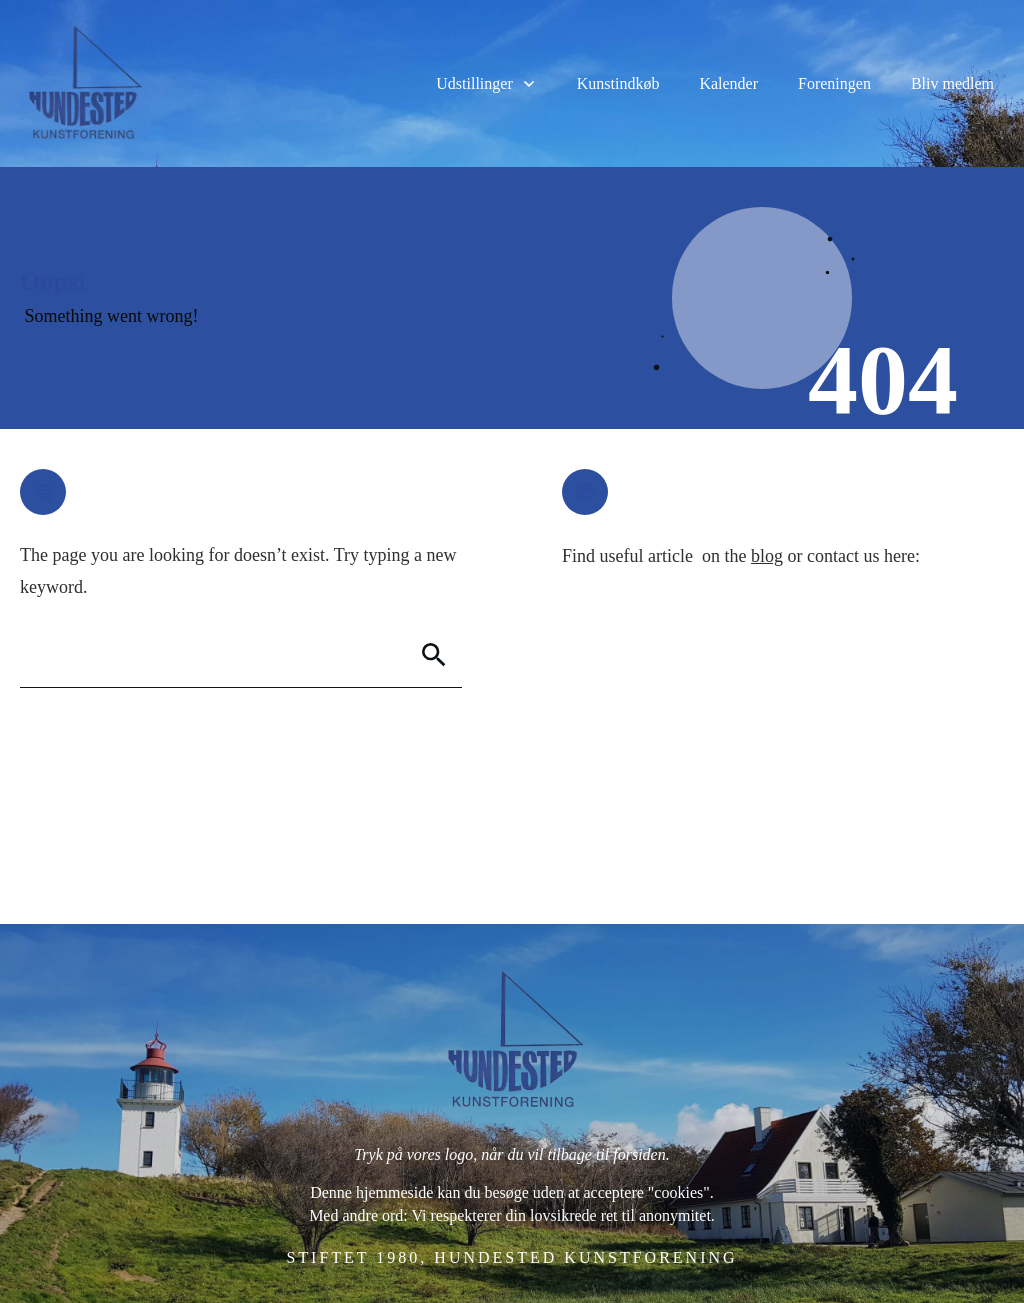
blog (767, 556)
